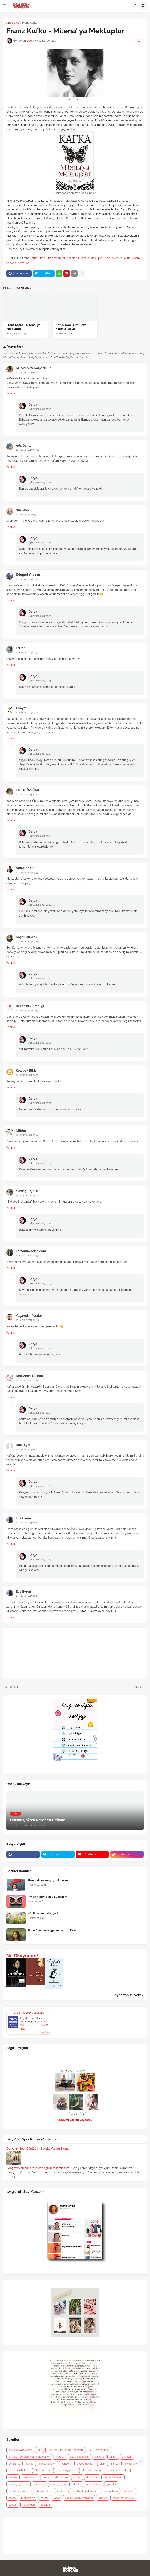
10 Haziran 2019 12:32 (27, 652)
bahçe (29, 2463)
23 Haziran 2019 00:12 (39, 409)
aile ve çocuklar (79, 2456)
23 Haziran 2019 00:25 (39, 1412)
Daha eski (139, 1686)
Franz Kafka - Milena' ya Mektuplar (23, 327)
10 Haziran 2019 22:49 (27, 941)
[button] (4, 6)
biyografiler (132, 2463)
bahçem (66, 2463)
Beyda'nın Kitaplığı (30, 1006)
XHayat (21, 708)
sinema (102, 2497)
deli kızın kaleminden (55, 2477)
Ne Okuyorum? (22, 1955)
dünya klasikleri (113, 2477)
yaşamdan (29, 2504)
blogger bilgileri (91, 2470)
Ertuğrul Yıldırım (28, 575)
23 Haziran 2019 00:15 (39, 616)
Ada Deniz (23, 445)
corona (13, 2477)
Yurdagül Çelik (27, 1191)
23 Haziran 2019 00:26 (39, 1486)
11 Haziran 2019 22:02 (27, 1195)
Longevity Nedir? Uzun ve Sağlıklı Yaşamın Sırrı (37, 2168)
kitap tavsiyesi (56, 258)
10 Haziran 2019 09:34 (27, 450)
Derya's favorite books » (128, 1995)
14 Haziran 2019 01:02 (27, 1449)
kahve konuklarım (85, 2491)
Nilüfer (21, 1131)
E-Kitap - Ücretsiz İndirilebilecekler (29, 2456)
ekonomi (39, 2484)
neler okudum (113, 258)
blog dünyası (42, 2470)
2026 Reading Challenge (29, 2012)
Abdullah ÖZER (27, 868)
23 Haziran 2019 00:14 (39, 542)
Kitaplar (71, 258)
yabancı (11, 263)
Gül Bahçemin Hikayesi (43, 1913)
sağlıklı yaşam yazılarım (79, 2497)
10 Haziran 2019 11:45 (27, 579)
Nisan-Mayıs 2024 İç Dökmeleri (48, 1880)
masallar (128, 2491)
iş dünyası (63, 2491)
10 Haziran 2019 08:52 (27, 372)
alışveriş (99, 2456)
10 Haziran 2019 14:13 (27, 794)
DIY (40, 2449)
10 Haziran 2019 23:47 (27, 1010)
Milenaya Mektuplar (90, 258)
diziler (77, 2477)
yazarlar (23, 263)
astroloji (126, 2456)
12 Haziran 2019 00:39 (27, 1255)
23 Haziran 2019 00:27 (39, 1559)
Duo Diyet (23, 1445)
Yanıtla (10, 393)
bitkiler (115, 2463)
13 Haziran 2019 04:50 (27, 1320)
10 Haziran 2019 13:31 (27, 712)
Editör (20, 648)
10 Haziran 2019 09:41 (27, 514)
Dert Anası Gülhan (29, 1376)
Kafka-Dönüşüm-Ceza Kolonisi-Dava (71, 327)
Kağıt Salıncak (26, 937)
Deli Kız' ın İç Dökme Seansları (65, 2449)
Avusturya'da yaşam (20, 2449)
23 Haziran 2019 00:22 (39, 1223)
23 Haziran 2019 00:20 (39, 1042)
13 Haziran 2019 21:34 (27, 1380)
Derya (32, 404)
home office (44, 2491)
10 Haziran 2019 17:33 (27, 872)
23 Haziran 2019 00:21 (39, 1103)
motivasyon (28, 2497)
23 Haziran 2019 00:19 (39, 978)
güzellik (111, 2484)
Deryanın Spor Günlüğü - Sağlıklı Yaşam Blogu (37, 2148)
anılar (113, 2456)
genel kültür (93, 2484)
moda (12, 2497)
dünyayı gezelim (18, 2484)
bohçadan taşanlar (117, 2470)
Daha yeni (11, 1686)
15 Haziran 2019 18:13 (27, 1522)
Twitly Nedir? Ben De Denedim (47, 1896)
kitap (42, 258)
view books (45, 2032)
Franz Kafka (29, 22)
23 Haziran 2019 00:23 (39, 1283)
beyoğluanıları (85, 2463)
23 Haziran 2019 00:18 (39, 836)
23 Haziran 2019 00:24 (39, 1348)
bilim (102, 2463)
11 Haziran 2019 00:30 (27, 1075)
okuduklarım (132, 258)
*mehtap (22, 510)
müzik (44, 2497)
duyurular (92, 2477)
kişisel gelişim (109, 2491)
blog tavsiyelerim (65, 2470)
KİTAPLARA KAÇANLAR (33, 368)
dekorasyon (30, 2477)
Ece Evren (23, 1518)
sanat (56, 2497)
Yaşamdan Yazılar (29, 1316)
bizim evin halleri (19, 2470)
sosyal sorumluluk (123, 2497)
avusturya (14, 2463)
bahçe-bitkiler (47, 2463)
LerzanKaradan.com (31, 1251)
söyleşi (13, 2504)
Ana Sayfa (13, 22)
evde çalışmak (58, 2484)
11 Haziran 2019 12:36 (27, 1135)
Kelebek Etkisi (26, 1070)
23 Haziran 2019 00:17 (39, 753)
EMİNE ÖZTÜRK (27, 790)
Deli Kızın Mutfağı (98, 2449)
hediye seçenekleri (20, 2491)
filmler (77, 2484)
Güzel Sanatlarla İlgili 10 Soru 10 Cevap (53, 1930)
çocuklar (45, 2504)
